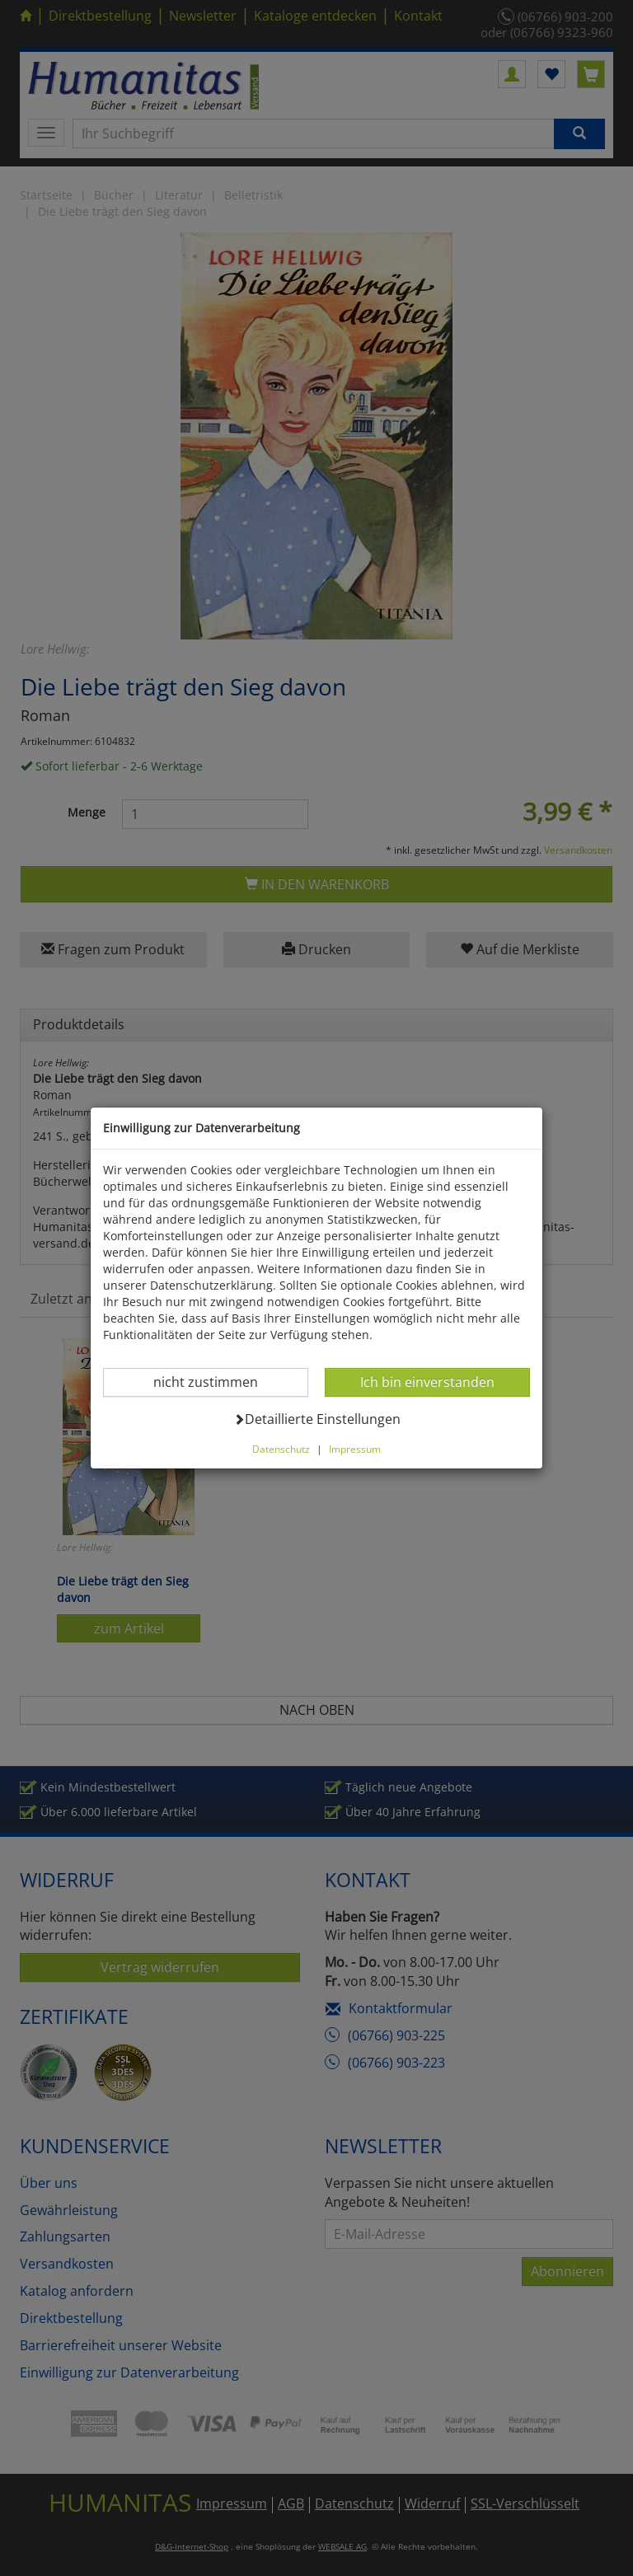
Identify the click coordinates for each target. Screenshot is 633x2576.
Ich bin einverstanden (427, 1381)
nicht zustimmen (215, 1381)
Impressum (355, 1448)
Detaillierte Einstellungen (317, 1418)
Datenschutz (281, 1448)
